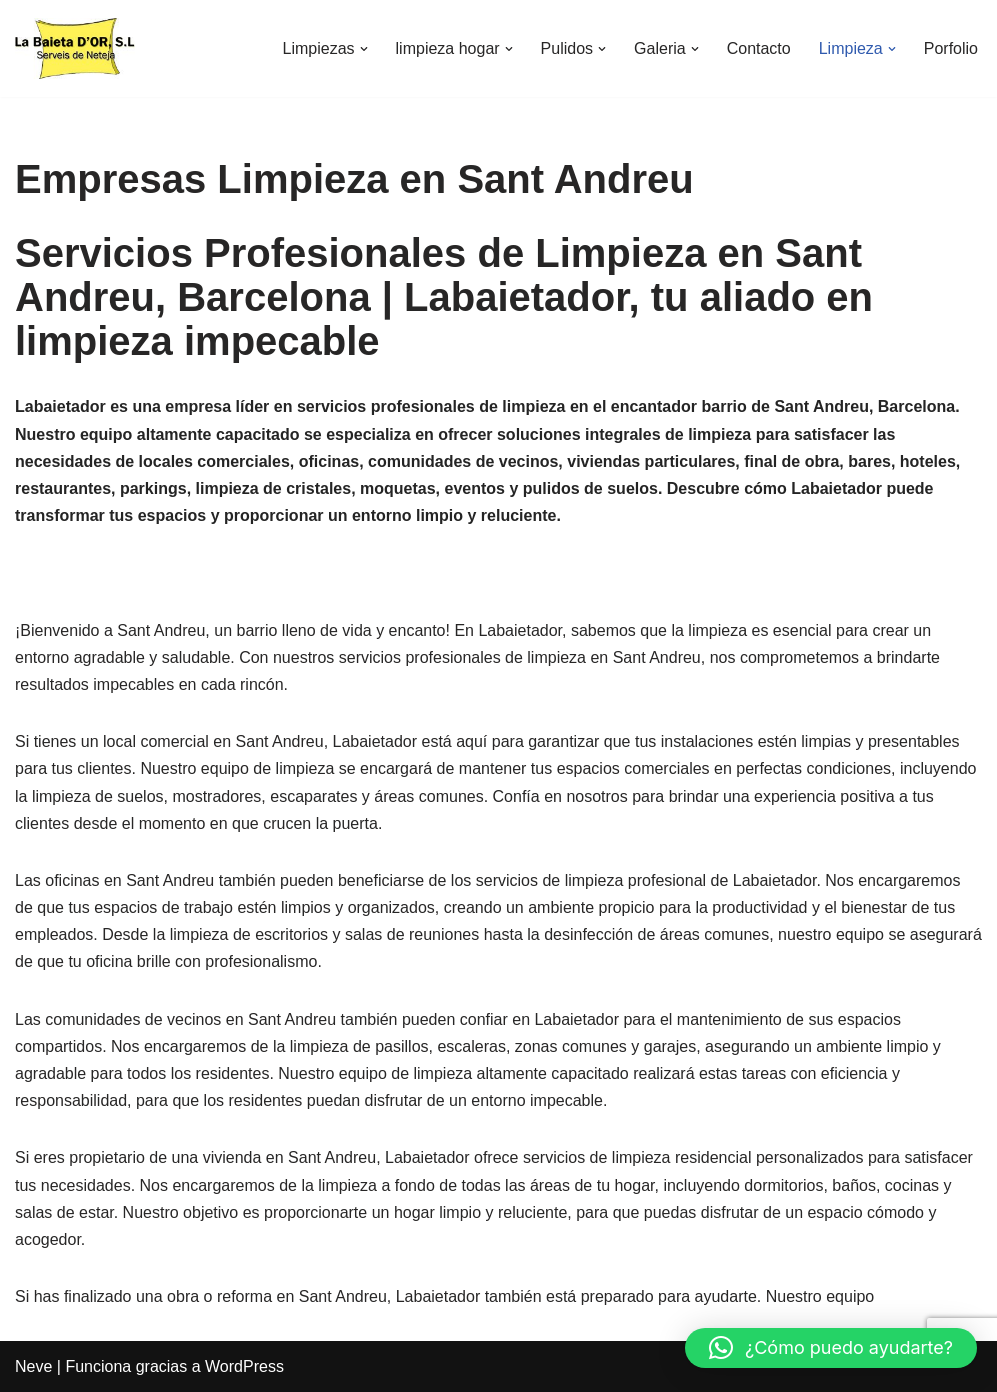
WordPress (244, 1366)
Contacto (759, 48)
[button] (364, 49)
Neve (33, 1366)
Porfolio (951, 48)
